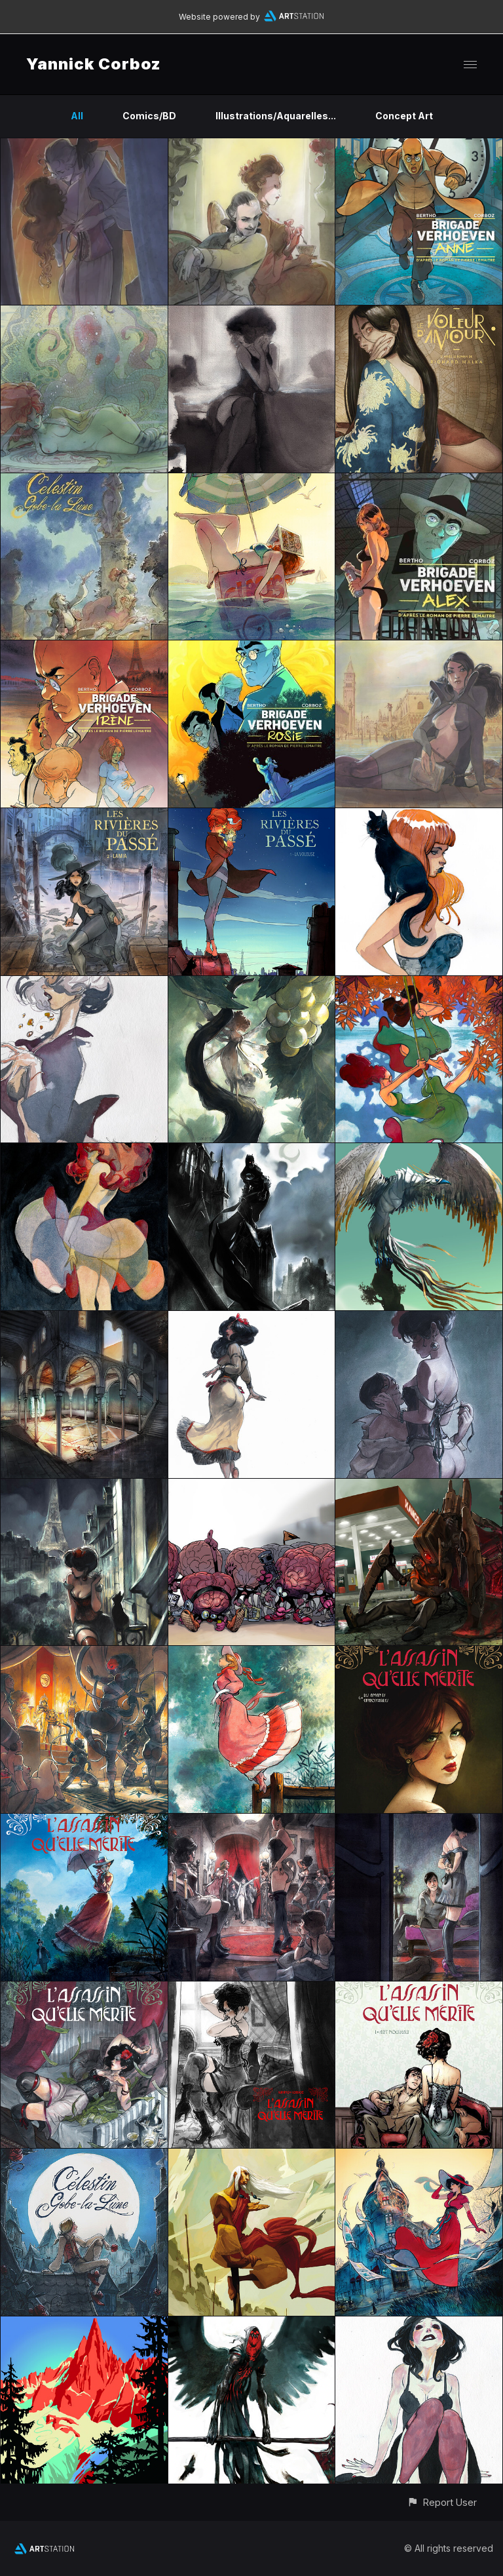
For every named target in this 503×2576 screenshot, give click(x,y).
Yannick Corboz (93, 63)
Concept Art (404, 115)
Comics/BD (149, 115)
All (77, 115)
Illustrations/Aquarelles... (275, 115)
